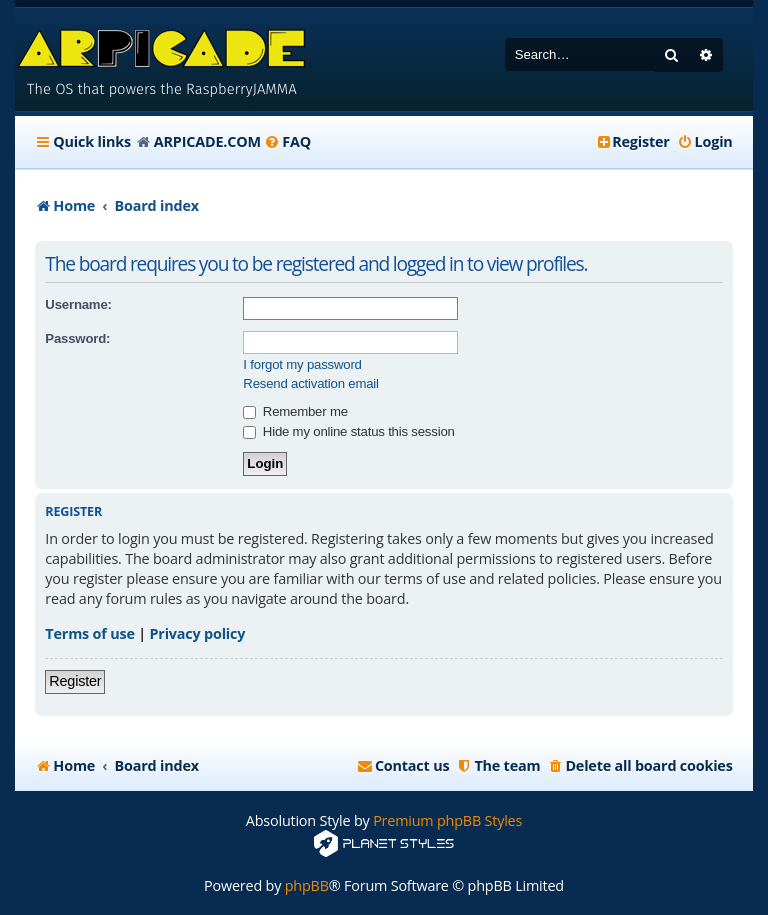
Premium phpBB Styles (447, 820)
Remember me (295, 411)
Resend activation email (310, 383)
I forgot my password (302, 364)
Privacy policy (198, 633)
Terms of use (89, 633)
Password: (77, 338)
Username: (78, 304)
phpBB (307, 885)
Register (75, 681)
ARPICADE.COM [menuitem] (207, 141)
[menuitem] (287, 142)
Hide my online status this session (348, 431)
